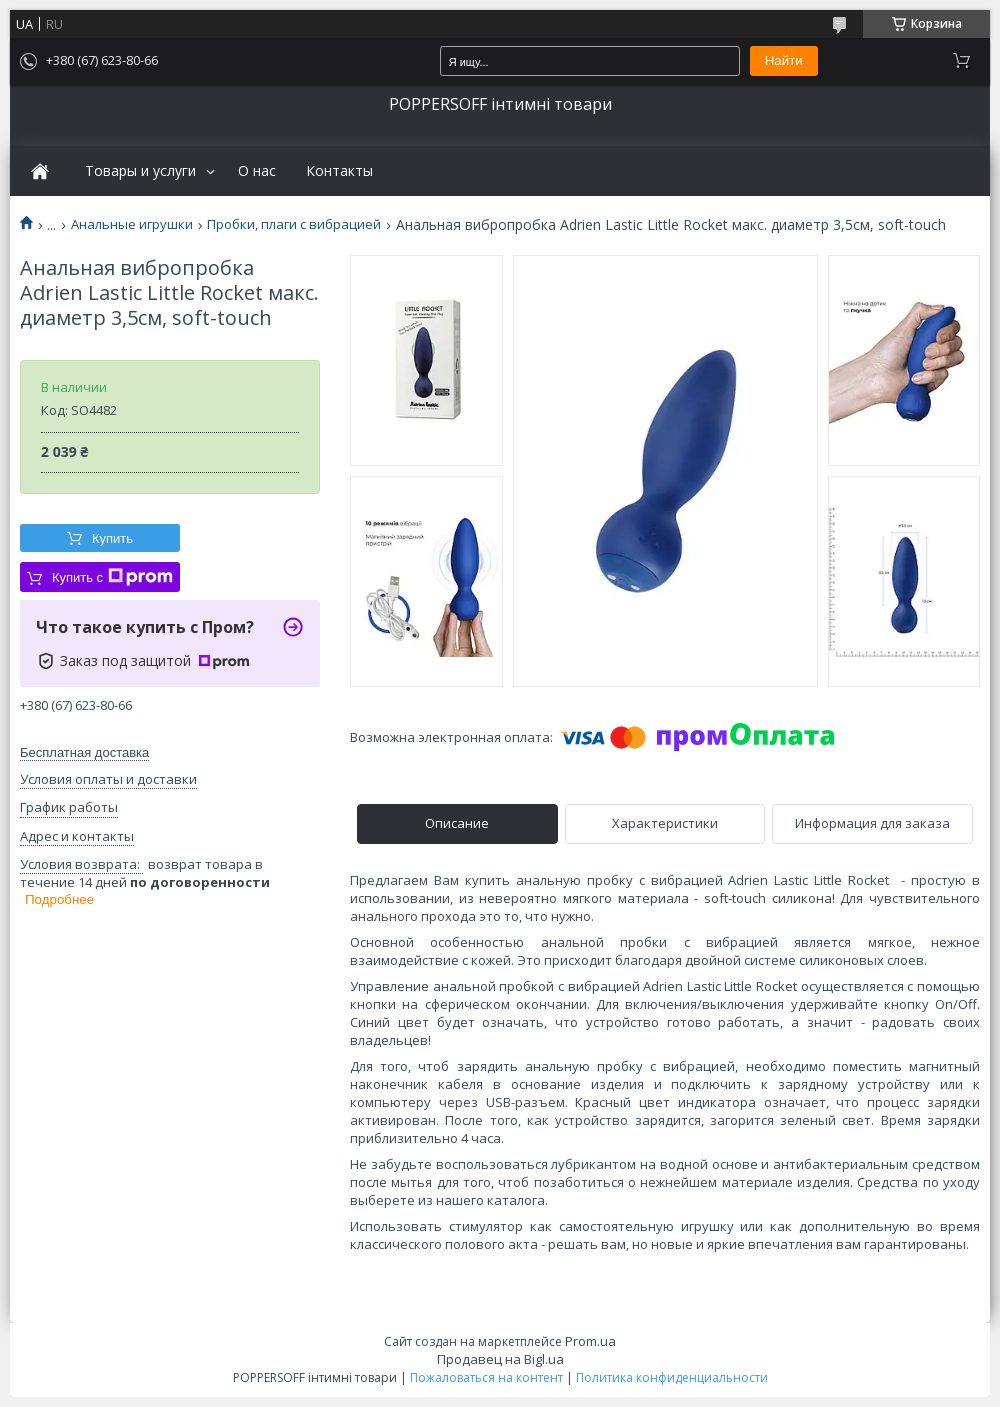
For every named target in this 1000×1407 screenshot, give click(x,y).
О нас (257, 171)
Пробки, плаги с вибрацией (294, 224)
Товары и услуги (140, 171)
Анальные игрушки (132, 224)
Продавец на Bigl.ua (500, 1359)
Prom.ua (590, 1341)
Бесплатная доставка (84, 752)
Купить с (112, 577)
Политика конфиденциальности (672, 1377)
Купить (112, 538)
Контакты (339, 171)
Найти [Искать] (784, 60)
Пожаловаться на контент (486, 1377)
